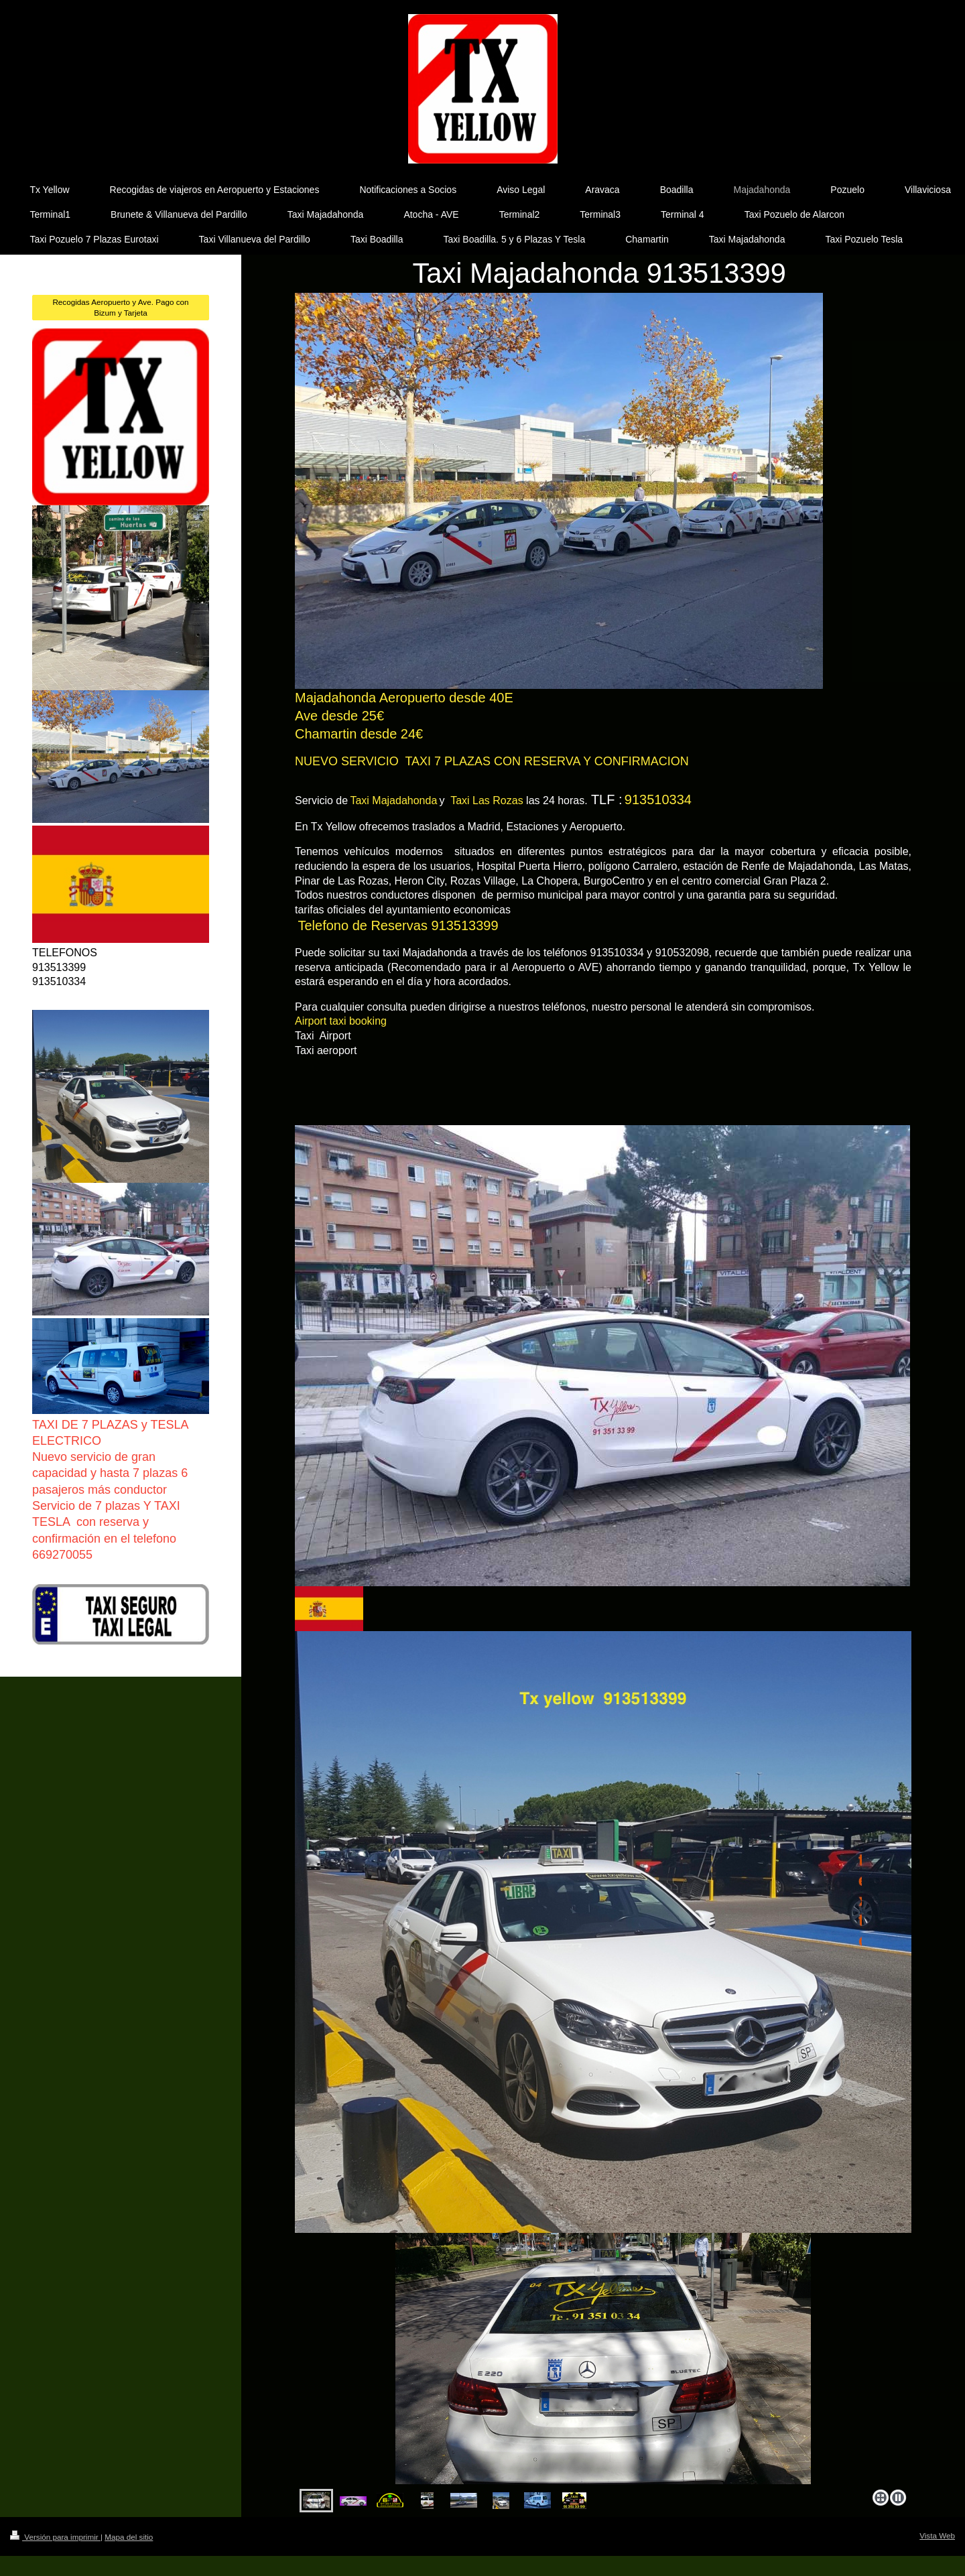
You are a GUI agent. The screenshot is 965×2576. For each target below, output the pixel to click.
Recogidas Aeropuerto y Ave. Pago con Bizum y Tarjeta (120, 307)
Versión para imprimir (55, 2536)
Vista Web (937, 2535)
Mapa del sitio (129, 2536)
